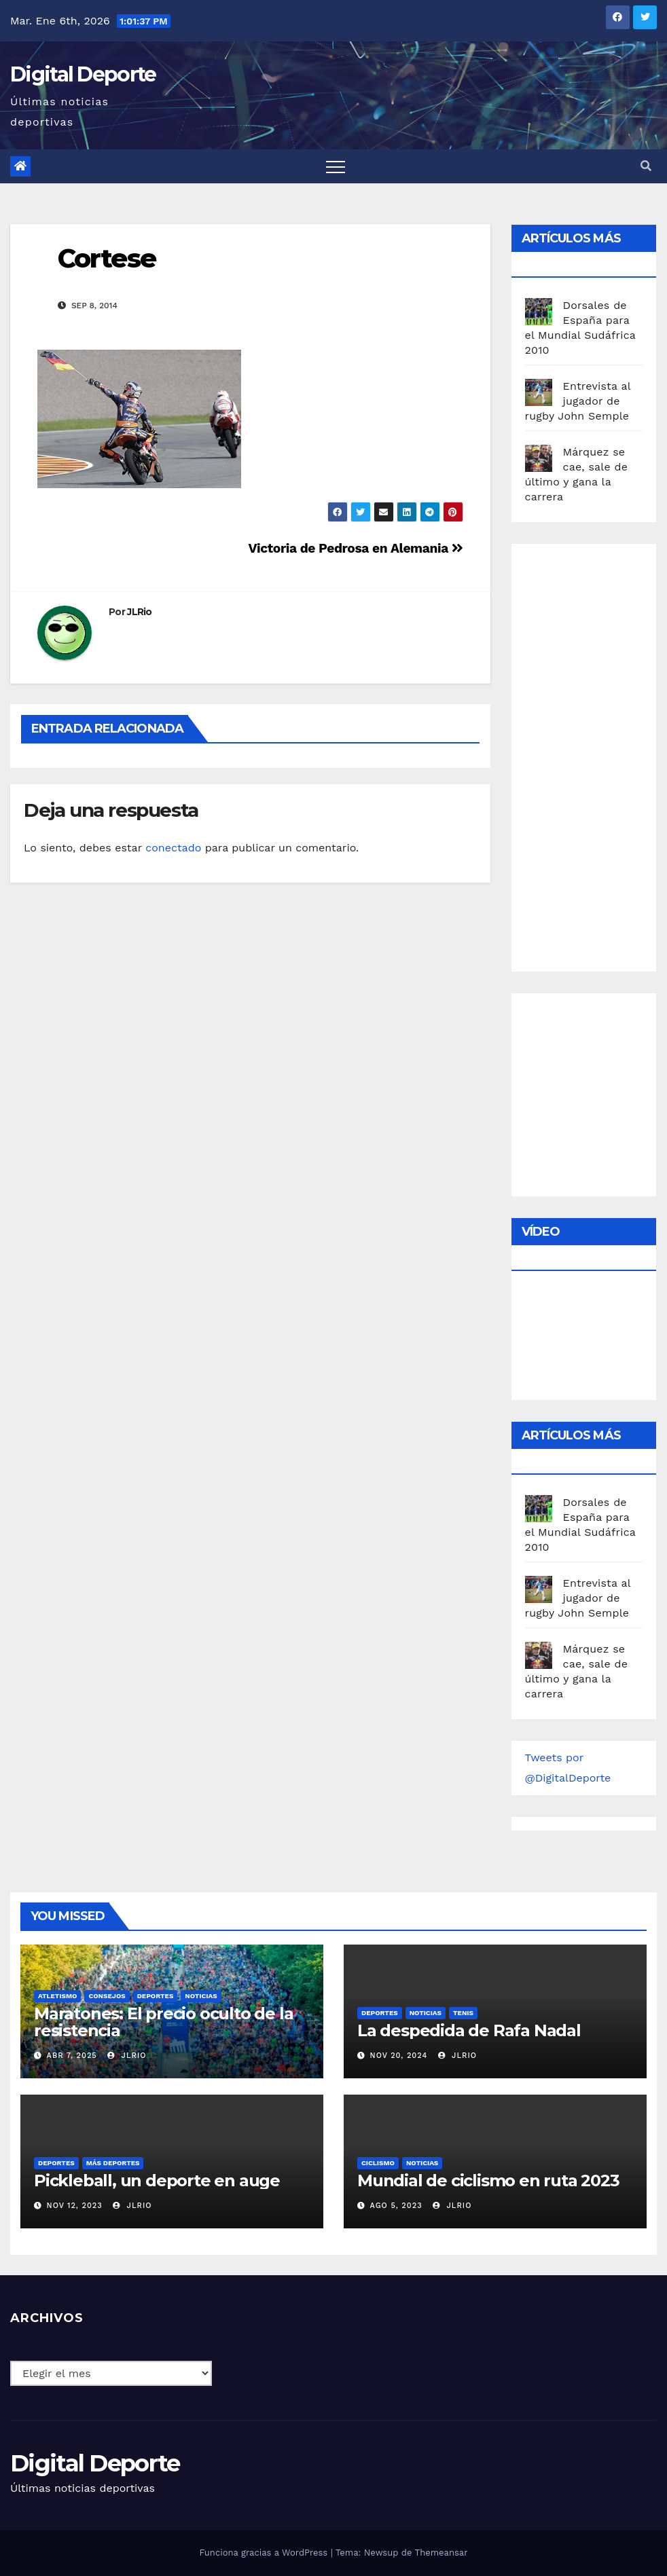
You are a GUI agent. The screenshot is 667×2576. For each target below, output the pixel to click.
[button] (646, 166)
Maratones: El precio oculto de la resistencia (163, 2022)
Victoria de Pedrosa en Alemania (355, 548)
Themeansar (441, 2552)
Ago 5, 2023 (396, 2205)
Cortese (107, 258)
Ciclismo (378, 2163)
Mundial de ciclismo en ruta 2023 (488, 2180)
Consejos (106, 1996)
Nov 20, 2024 (399, 2055)
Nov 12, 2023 (75, 2205)
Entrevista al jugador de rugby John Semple (578, 401)
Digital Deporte (83, 74)
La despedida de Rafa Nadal (469, 2030)
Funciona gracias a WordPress (264, 2552)
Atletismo (57, 1996)
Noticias (201, 1996)
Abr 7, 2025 (72, 2055)
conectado (173, 847)
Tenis (463, 2013)
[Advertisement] (596, 754)
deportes (155, 1996)
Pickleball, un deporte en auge (157, 2180)
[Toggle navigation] (335, 166)
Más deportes (113, 2163)
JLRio (139, 612)
